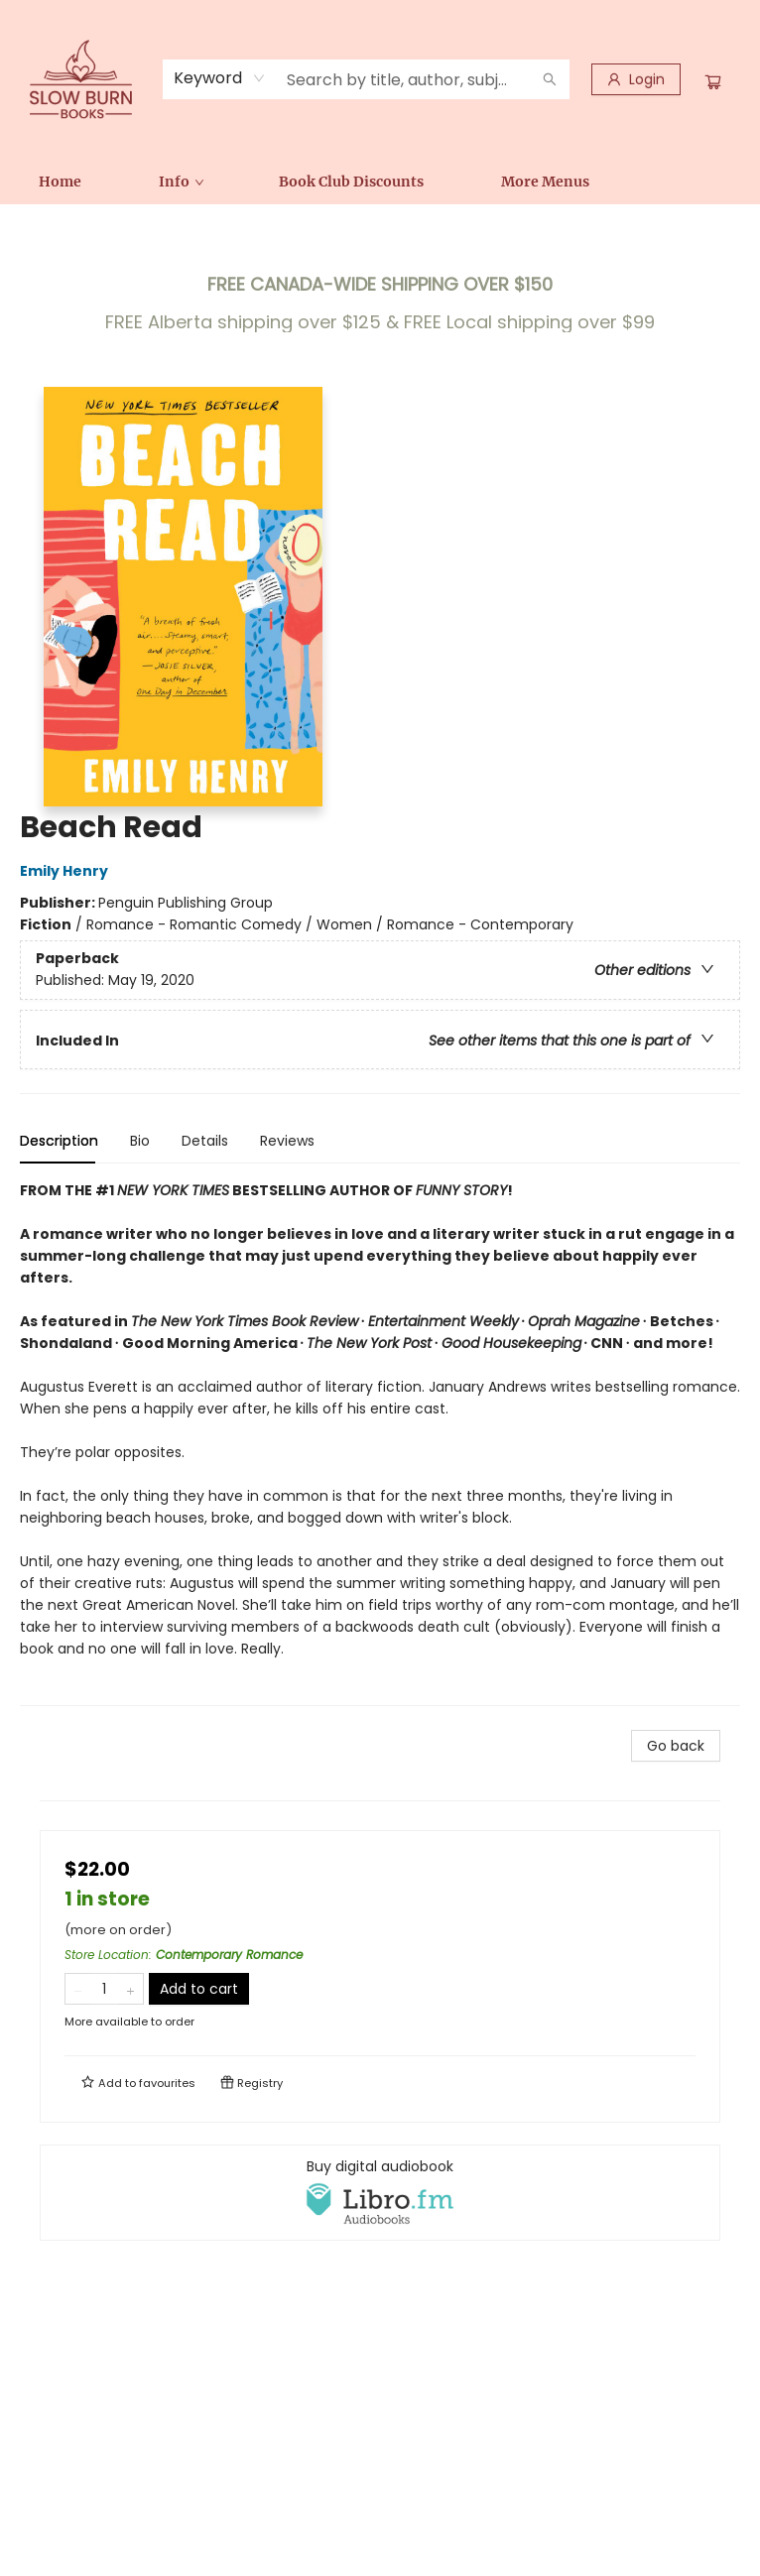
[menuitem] (60, 181)
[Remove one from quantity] (77, 1989)
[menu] (380, 181)
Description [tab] (59, 1141)
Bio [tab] (140, 1141)
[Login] (636, 79)
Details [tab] (205, 1141)
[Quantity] (104, 1989)
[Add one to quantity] (130, 1989)
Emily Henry (67, 871)
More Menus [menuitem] (545, 181)
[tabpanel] (380, 1442)
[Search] (550, 79)
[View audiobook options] (380, 2192)
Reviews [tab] (287, 1141)
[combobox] (220, 78)
